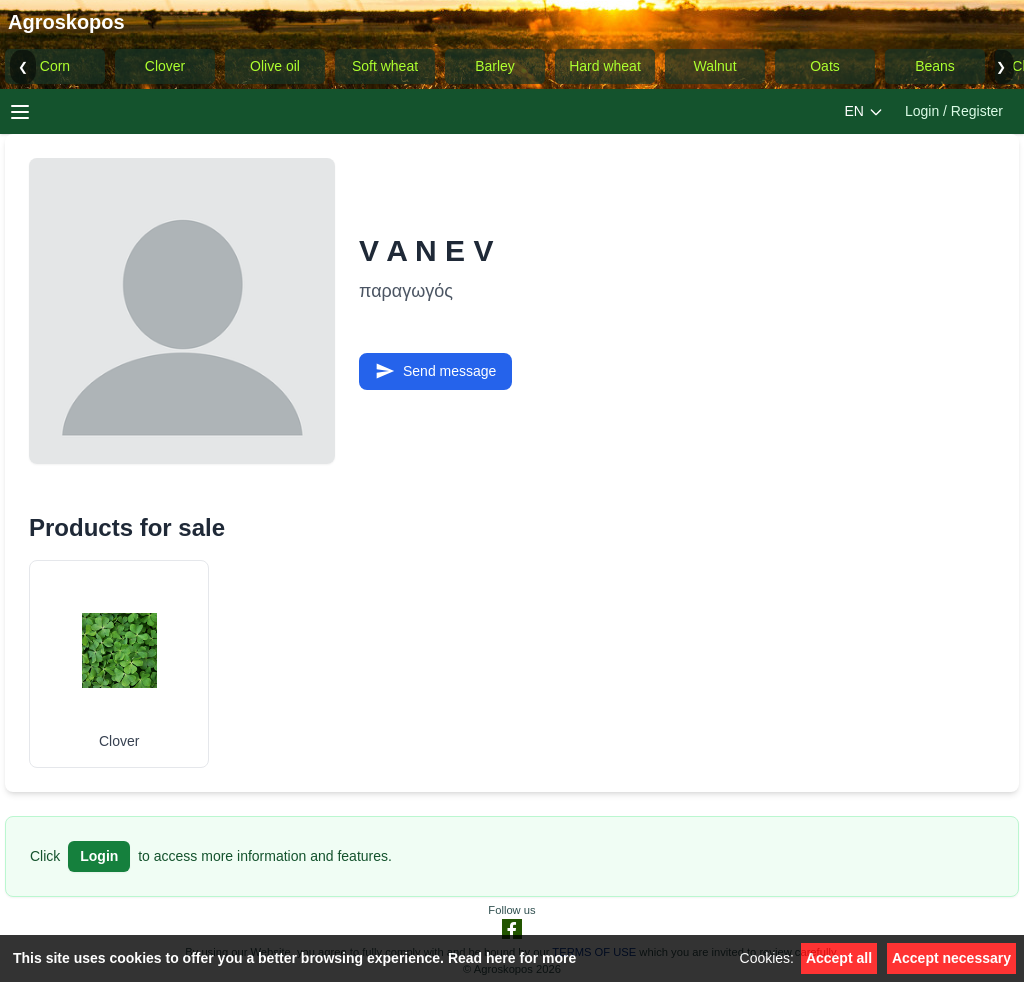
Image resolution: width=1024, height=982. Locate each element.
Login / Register (954, 111)
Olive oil (275, 66)
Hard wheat (605, 66)
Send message (435, 371)
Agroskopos (66, 22)
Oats (825, 66)
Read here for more (512, 958)
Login (99, 856)
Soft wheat (385, 66)
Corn (55, 66)
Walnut (714, 66)
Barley (495, 66)
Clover (165, 66)
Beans (935, 66)
